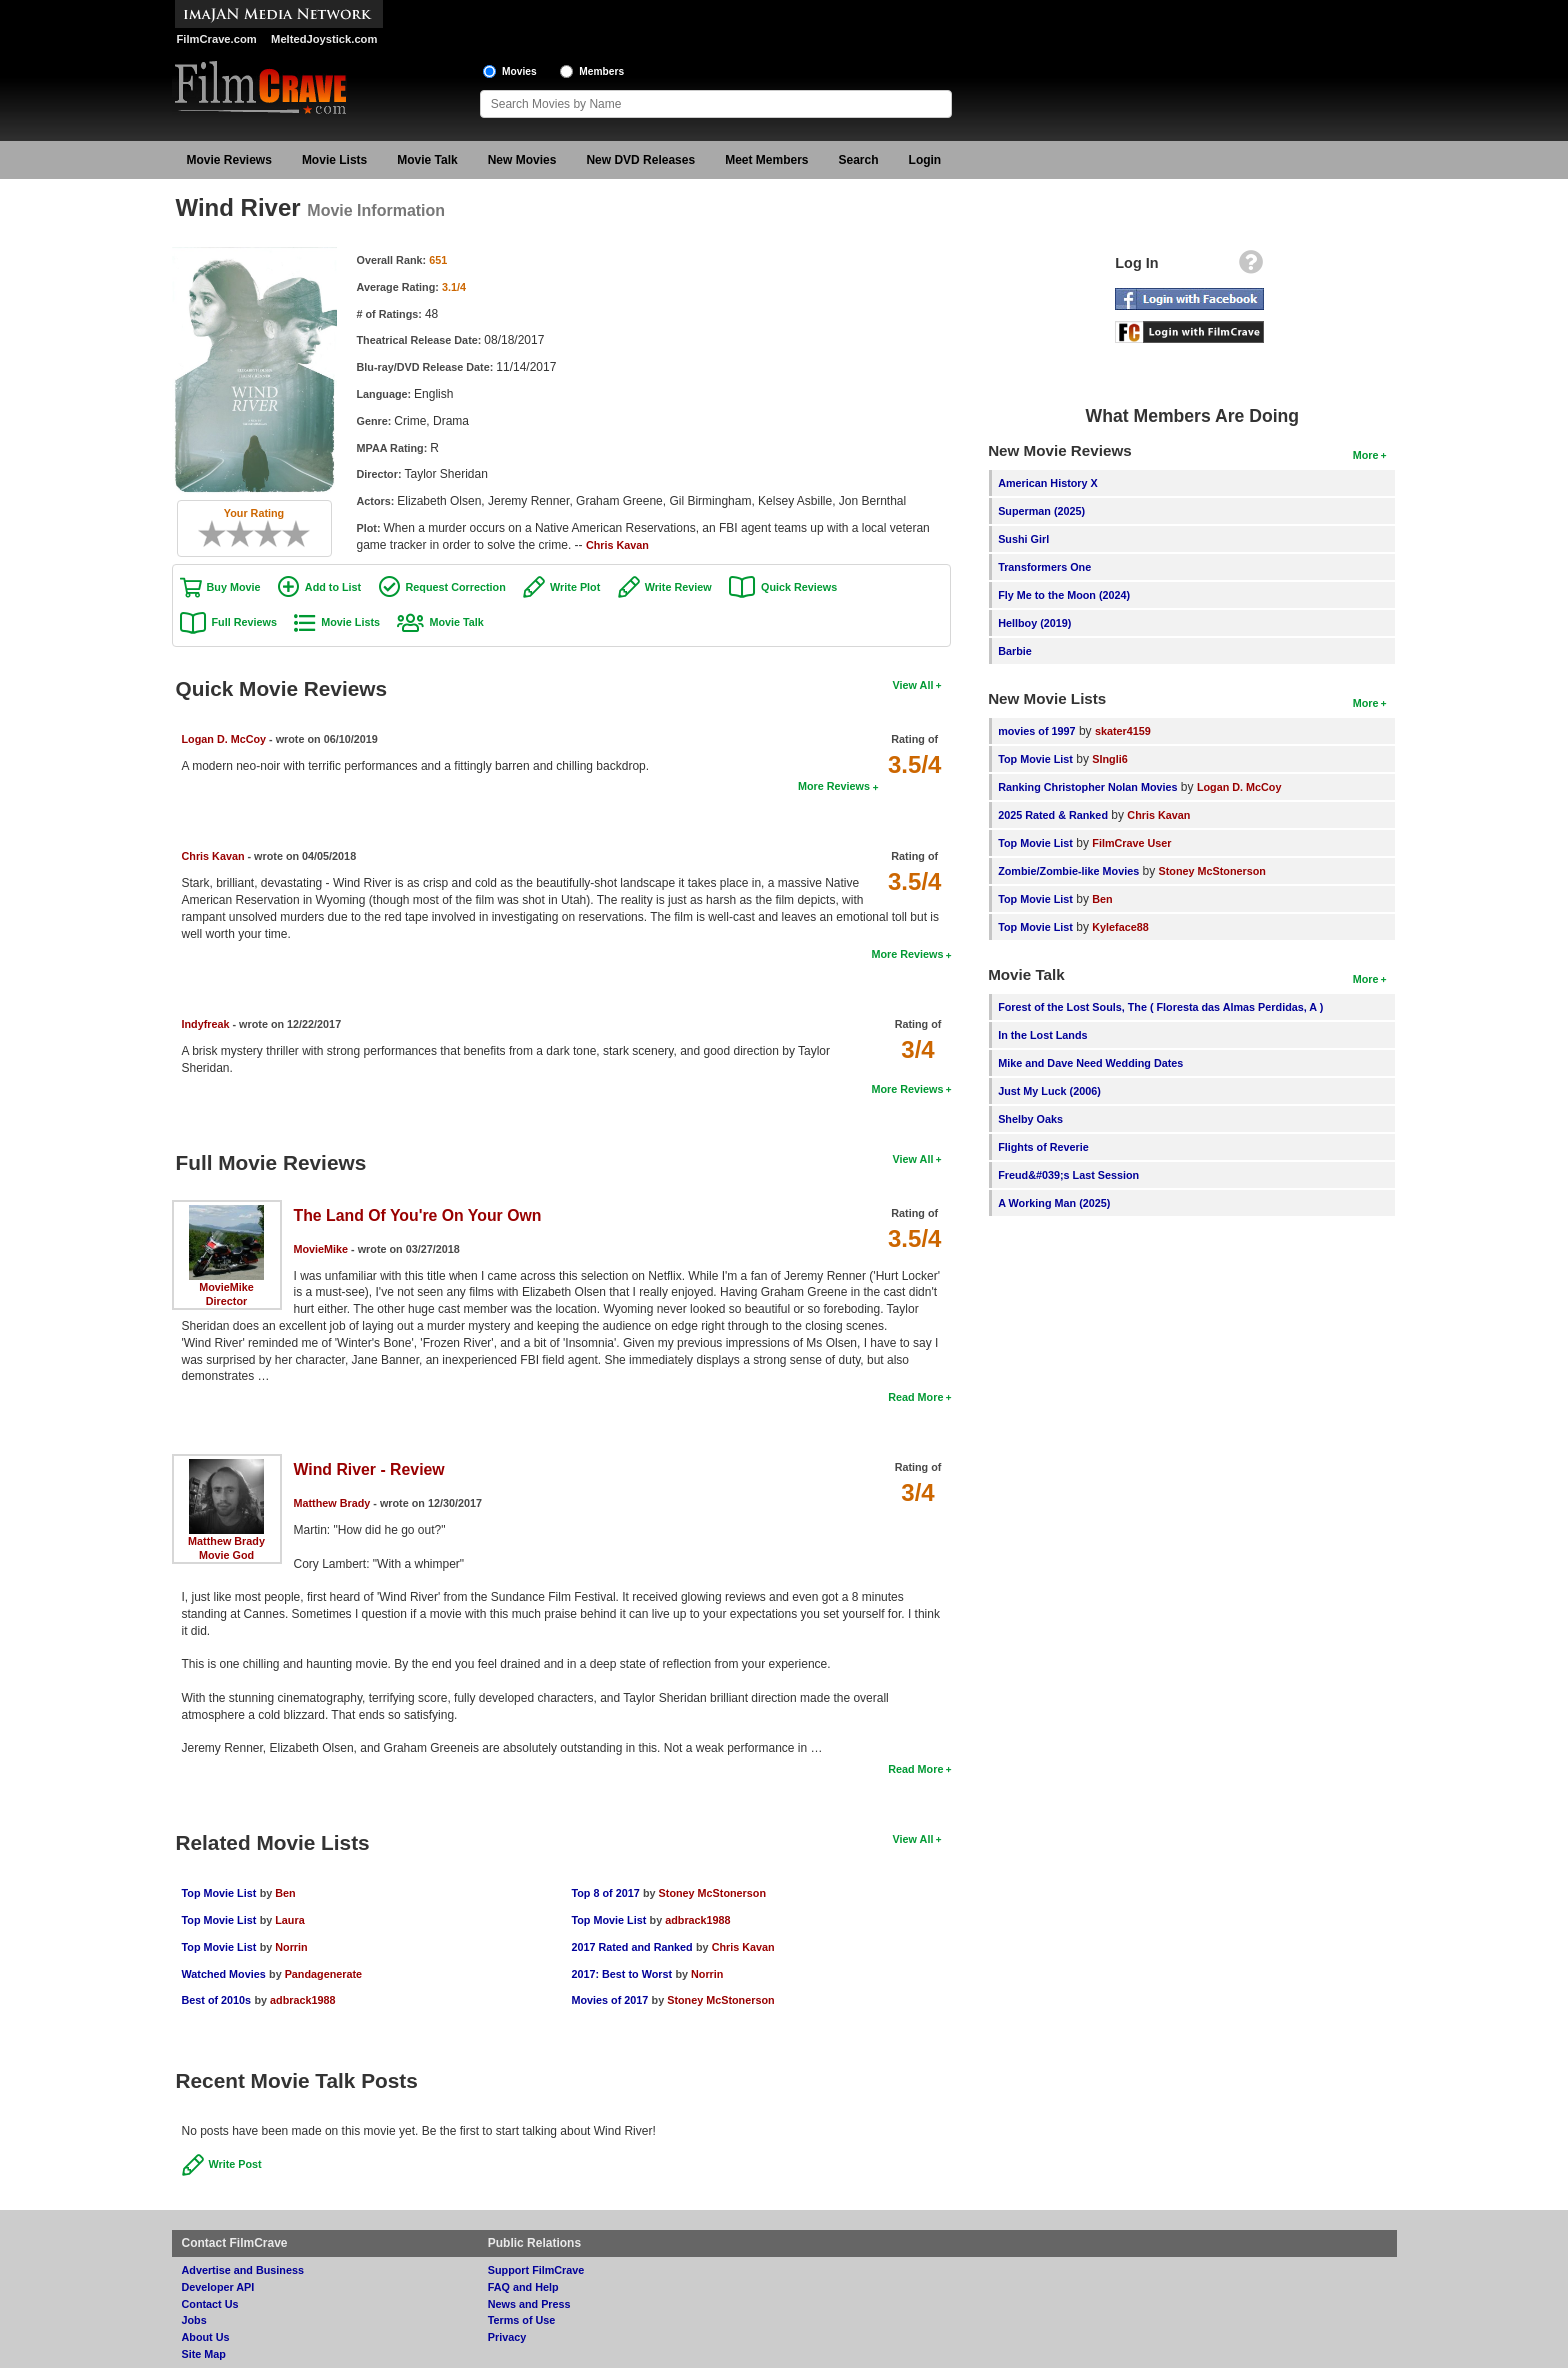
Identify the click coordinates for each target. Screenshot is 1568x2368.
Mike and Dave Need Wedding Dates (1090, 1063)
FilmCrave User (1131, 843)
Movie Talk (427, 160)
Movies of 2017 (609, 2000)
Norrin (291, 1947)
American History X (1048, 483)
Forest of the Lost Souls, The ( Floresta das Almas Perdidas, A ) (1160, 1007)
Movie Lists (334, 160)
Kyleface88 (1120, 927)
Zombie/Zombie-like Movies (1068, 871)
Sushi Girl (1023, 539)
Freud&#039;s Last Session (1068, 1175)
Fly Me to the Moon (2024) (1064, 595)
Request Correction (456, 587)
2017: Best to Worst (621, 1974)
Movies (519, 71)
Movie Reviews (229, 160)
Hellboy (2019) (1034, 623)
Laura (289, 1920)
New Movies (522, 160)
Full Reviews (244, 622)
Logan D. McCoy (224, 739)
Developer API (218, 2287)
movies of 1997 (1036, 731)
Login (925, 160)
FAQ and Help (523, 2287)
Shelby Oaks (1030, 1119)
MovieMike (226, 1287)
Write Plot (575, 587)
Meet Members (766, 160)
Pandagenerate (323, 1974)
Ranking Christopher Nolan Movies (1087, 787)
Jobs (194, 2320)
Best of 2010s (217, 2000)
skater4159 (1123, 731)
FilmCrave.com (217, 39)
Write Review (678, 587)
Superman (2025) (1041, 511)
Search (859, 160)
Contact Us (210, 2304)
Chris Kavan (617, 545)
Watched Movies (224, 1974)
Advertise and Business (243, 2270)
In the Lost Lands (1042, 1035)
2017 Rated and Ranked (631, 1947)
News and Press (529, 2304)
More (1366, 455)
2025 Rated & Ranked (1053, 815)
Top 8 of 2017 (605, 1893)
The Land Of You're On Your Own (418, 1215)
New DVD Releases (640, 160)
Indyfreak (206, 1024)
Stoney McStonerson (712, 1893)
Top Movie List (219, 1893)
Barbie (1015, 651)
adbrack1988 (302, 2000)
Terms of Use (522, 2320)
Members (601, 71)
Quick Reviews (799, 587)
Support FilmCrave (536, 2270)
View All (913, 685)
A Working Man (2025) (1054, 1203)
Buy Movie (234, 587)
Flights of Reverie (1043, 1147)
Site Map (204, 2354)
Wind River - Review (369, 1469)
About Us (206, 2337)
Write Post (235, 2164)
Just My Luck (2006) (1049, 1091)
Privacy (507, 2337)
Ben (285, 1893)
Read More (915, 1397)
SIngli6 (1109, 759)
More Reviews (834, 786)
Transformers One (1044, 567)
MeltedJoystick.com (324, 39)
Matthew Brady (226, 1541)
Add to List (333, 587)
